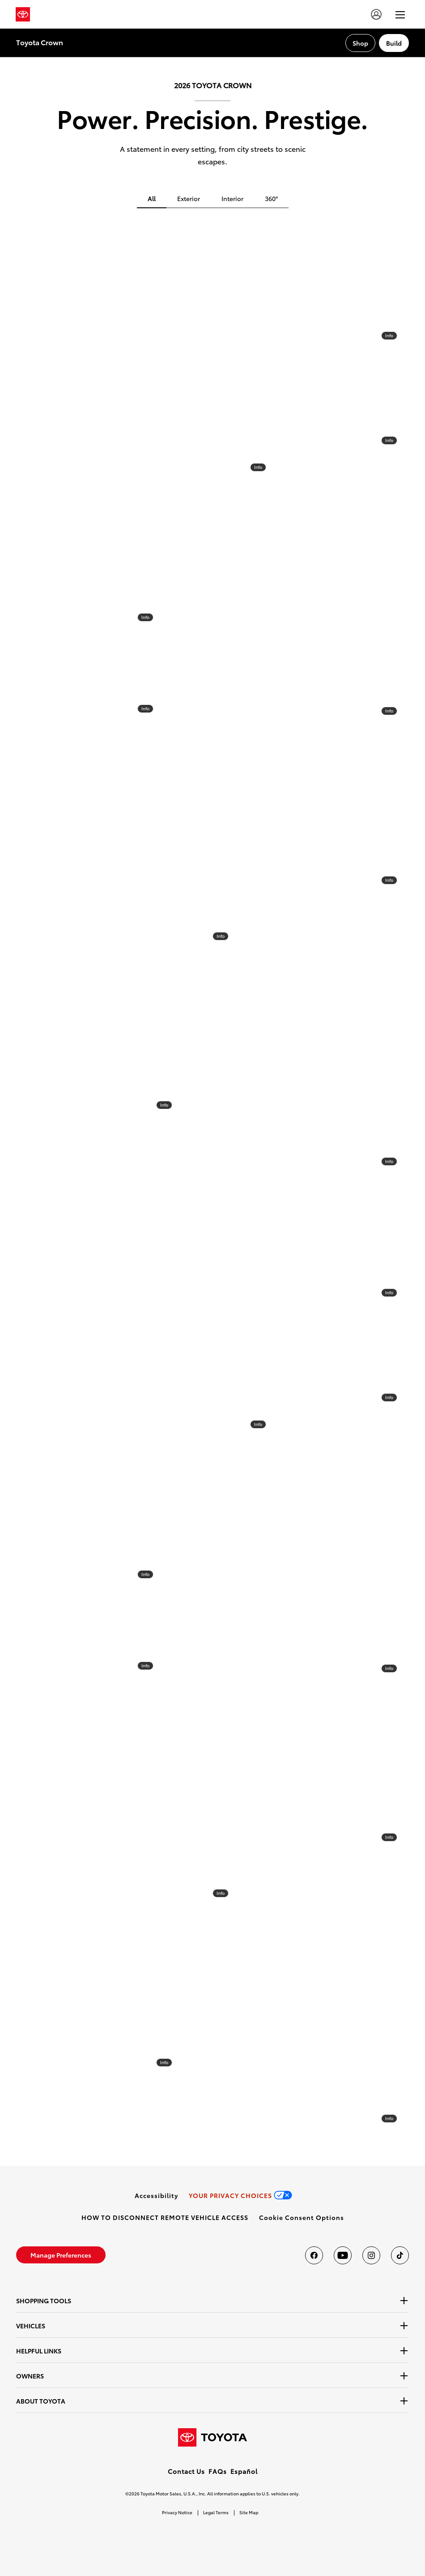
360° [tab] (271, 198)
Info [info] (258, 467)
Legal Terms (216, 2512)
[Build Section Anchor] (394, 43)
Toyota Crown (39, 42)
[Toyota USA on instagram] (371, 2255)
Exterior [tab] (188, 198)
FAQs (217, 2471)
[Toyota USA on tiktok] (400, 2255)
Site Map (248, 2512)
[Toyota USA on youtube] (343, 2255)
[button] (301, 2217)
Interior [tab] (232, 198)
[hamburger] (400, 14)
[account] (376, 14)
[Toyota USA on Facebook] (314, 2255)
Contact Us (186, 2471)
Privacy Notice (177, 2512)
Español (244, 2471)
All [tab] (152, 198)
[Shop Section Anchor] (360, 43)
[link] (156, 2195)
